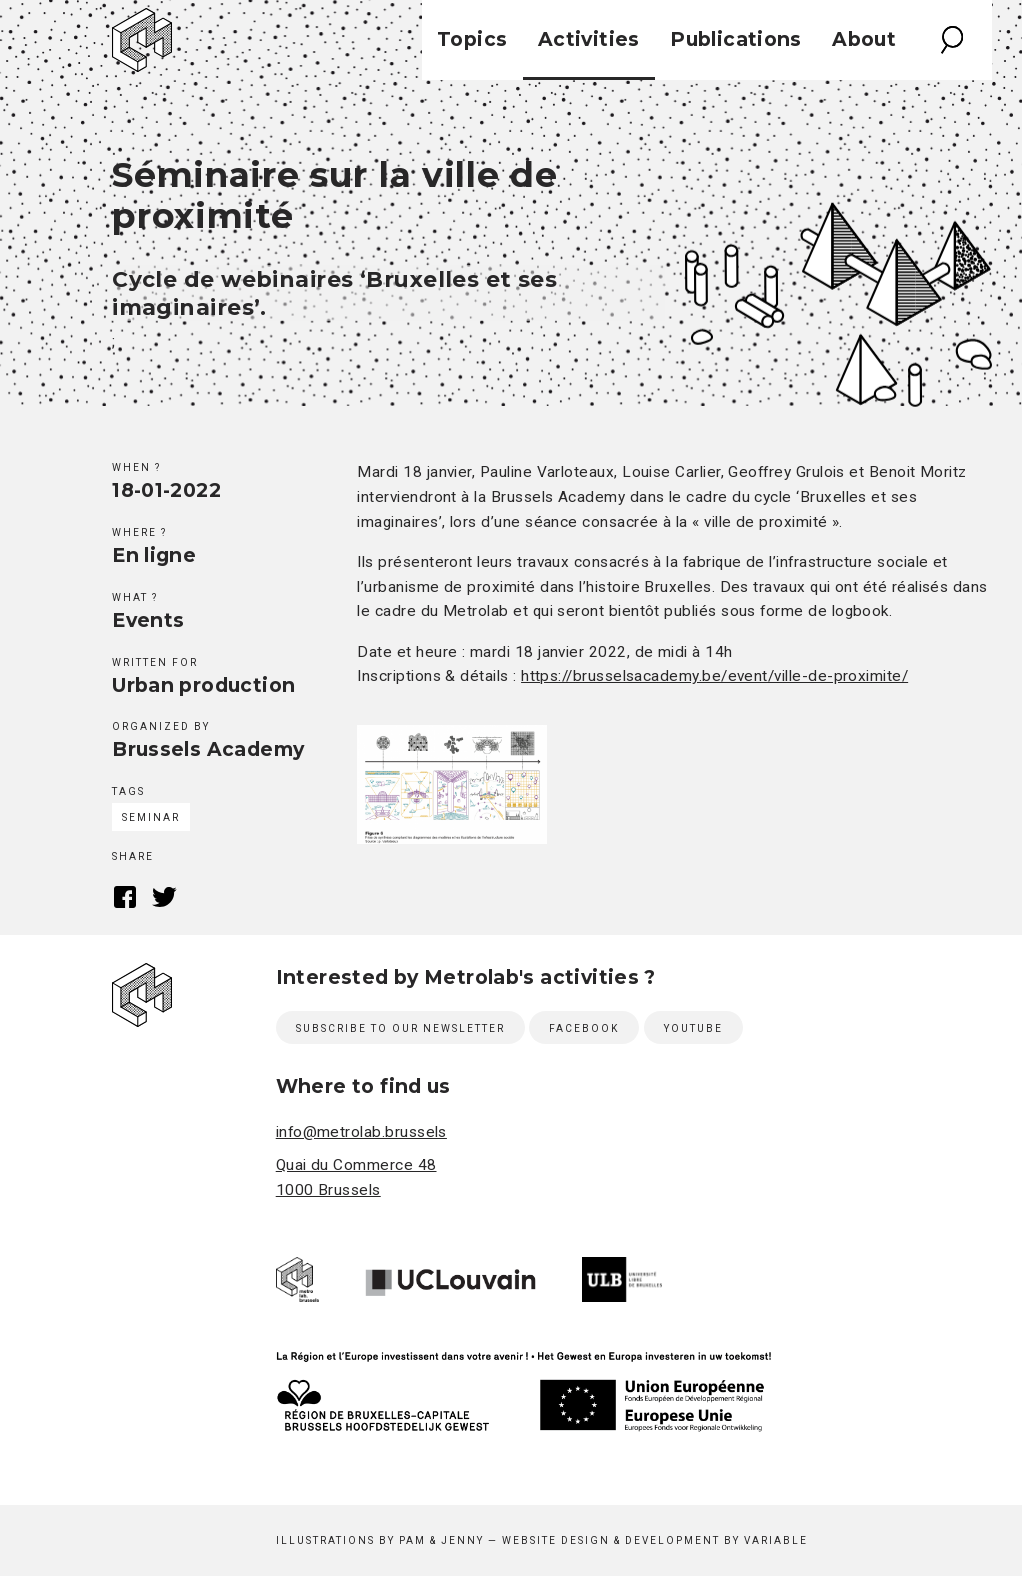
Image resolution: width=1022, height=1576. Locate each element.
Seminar (151, 817)
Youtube (693, 1028)
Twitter (164, 897)
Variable (776, 1540)
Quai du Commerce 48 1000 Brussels (356, 1177)
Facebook (124, 897)
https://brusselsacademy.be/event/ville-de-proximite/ (714, 676)
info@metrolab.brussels (361, 1132)
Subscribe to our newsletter (400, 1028)
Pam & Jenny (441, 1540)
